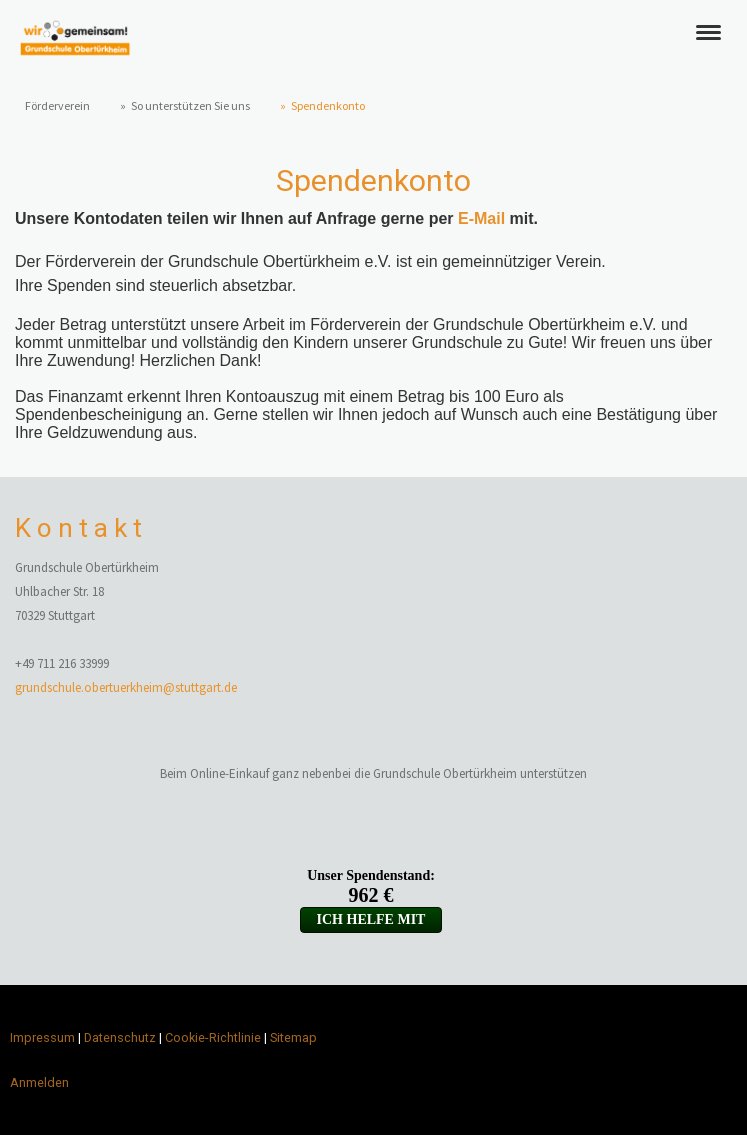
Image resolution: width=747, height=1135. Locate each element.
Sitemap (293, 1037)
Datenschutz (120, 1037)
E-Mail (481, 218)
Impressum (42, 1037)
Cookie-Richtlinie (213, 1037)
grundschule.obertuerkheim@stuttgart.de (126, 687)
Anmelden (39, 1082)
